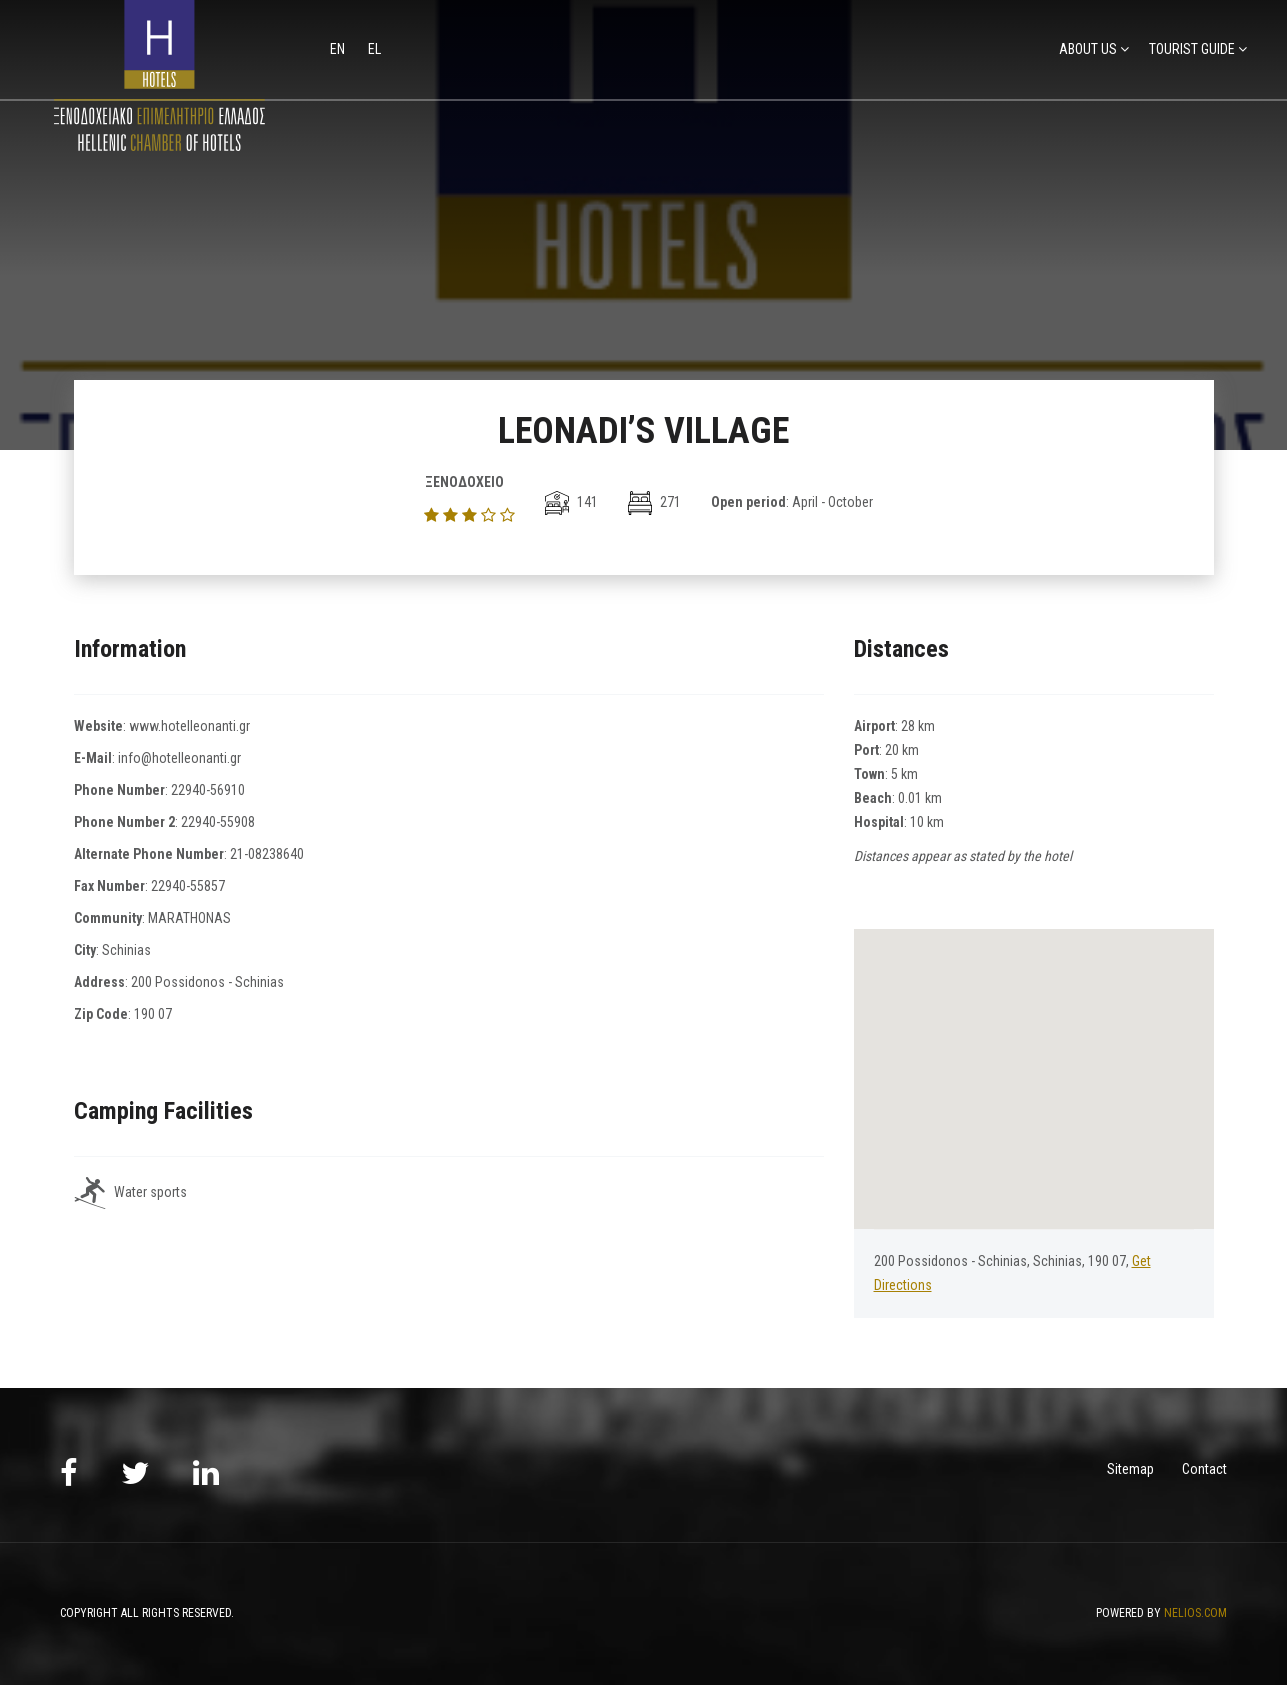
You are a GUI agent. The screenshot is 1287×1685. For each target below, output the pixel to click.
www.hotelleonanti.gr (189, 726)
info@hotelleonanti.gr (179, 758)
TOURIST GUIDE (1192, 49)
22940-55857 (188, 886)
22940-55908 (218, 822)
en (339, 49)
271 (654, 502)
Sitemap (1130, 1469)
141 (571, 502)
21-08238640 (267, 854)
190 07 (153, 1014)
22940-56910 (208, 790)
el (374, 49)
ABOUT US (1088, 49)
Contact (1204, 1469)
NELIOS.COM (1195, 1613)
